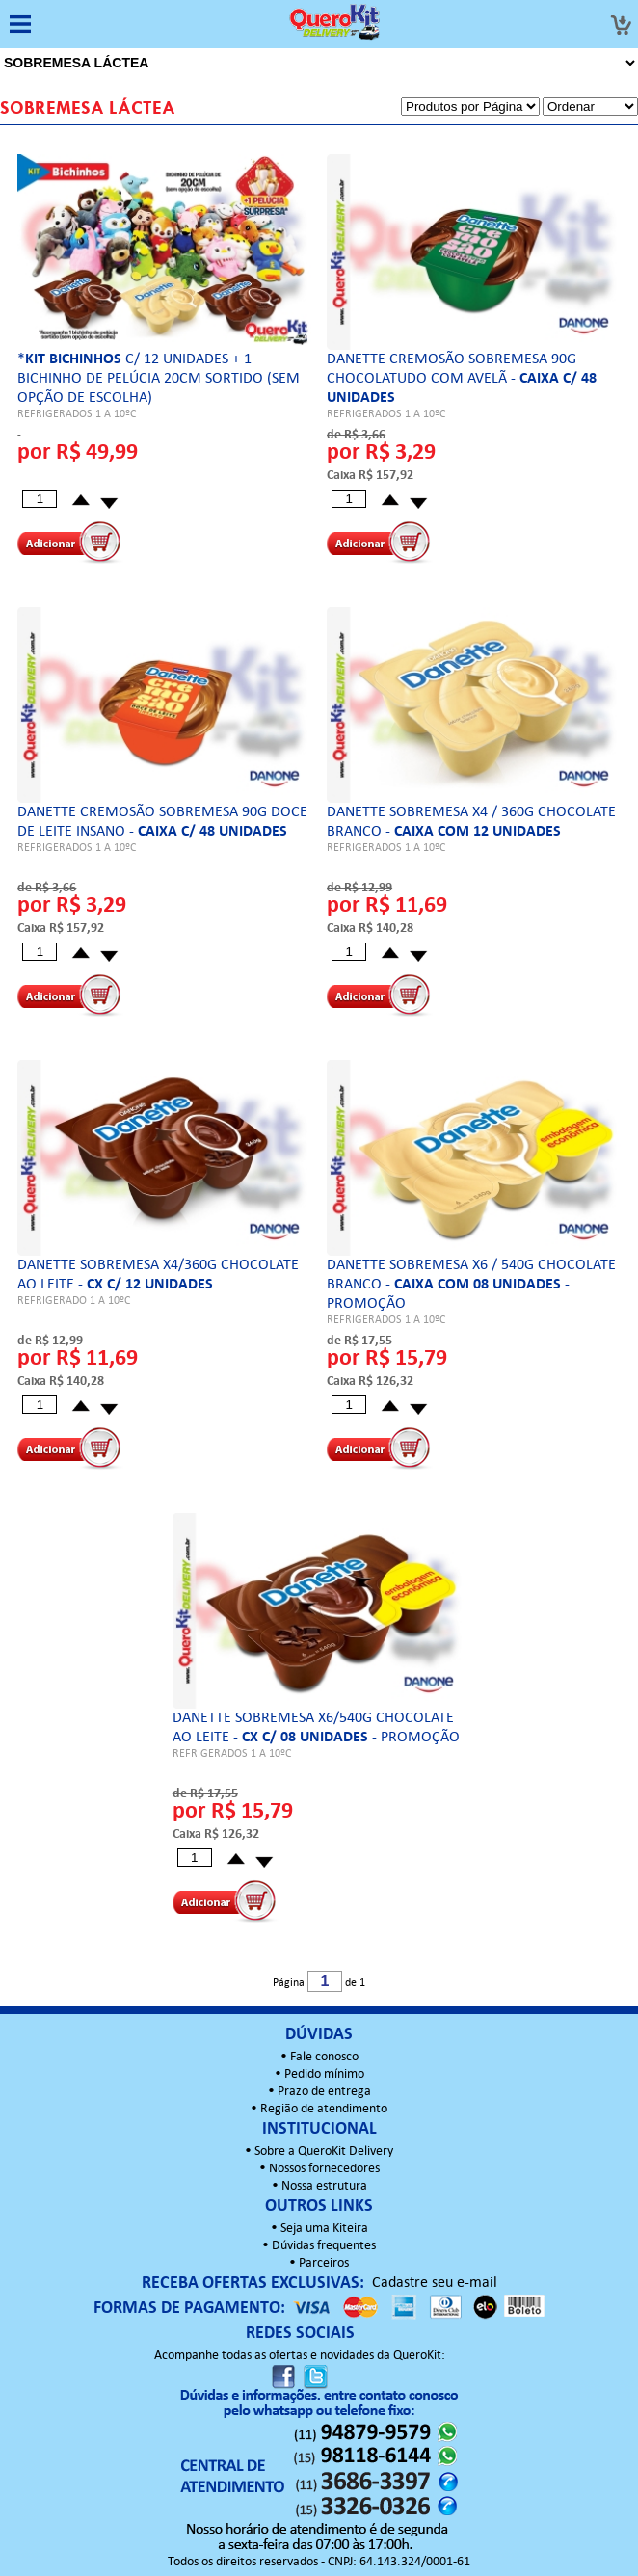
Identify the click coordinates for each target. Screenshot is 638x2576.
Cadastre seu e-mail (434, 2283)
